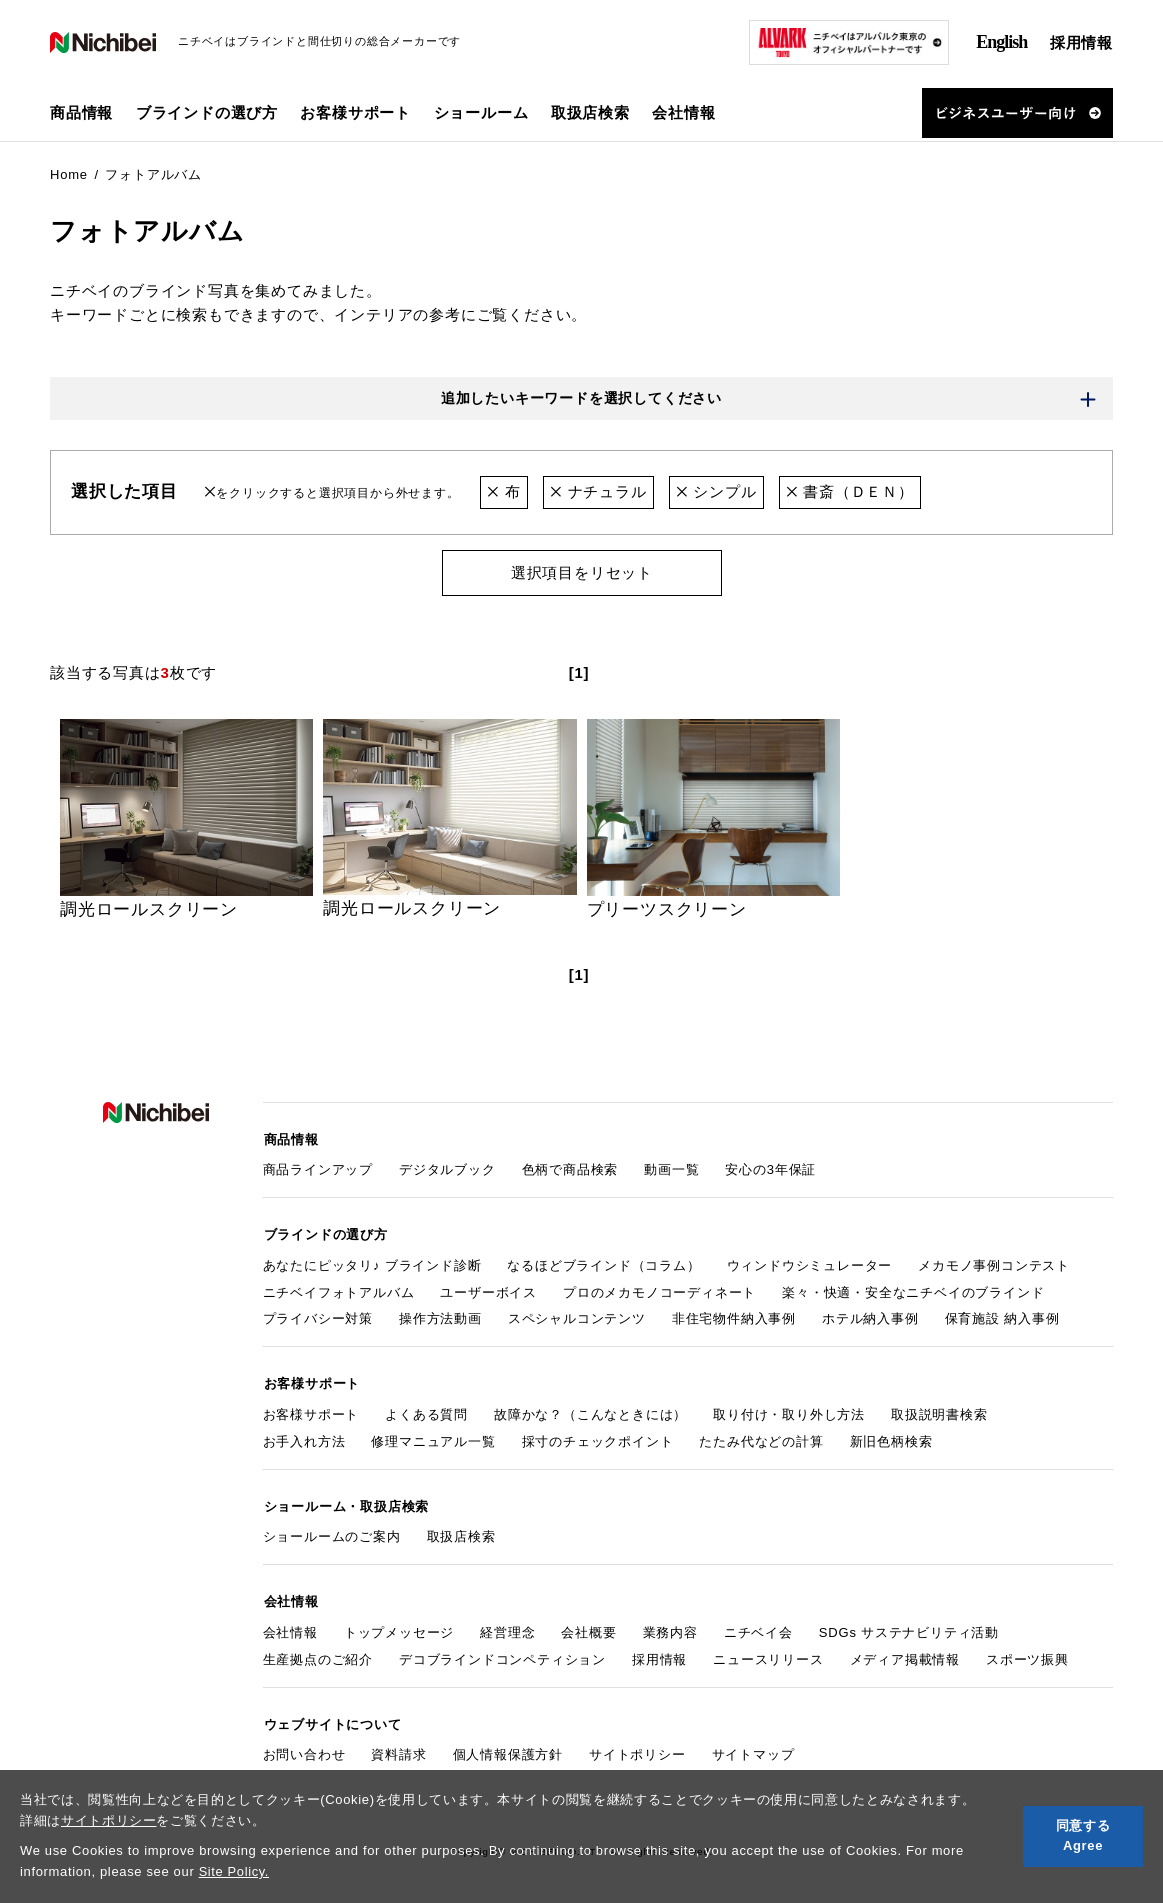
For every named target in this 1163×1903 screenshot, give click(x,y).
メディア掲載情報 (905, 1652)
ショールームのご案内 (332, 1531)
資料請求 (398, 1746)
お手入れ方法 (304, 1437)
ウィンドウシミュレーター (810, 1262)
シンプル (716, 492)
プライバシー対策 (318, 1316)
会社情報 (290, 1625)
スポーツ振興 (1027, 1652)
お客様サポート (311, 1410)
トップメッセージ (399, 1625)
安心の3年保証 (770, 1168)
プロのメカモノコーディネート (659, 1289)
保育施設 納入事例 (1002, 1316)
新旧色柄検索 (891, 1437)
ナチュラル (598, 492)
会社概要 (588, 1625)
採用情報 (1081, 42)
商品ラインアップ (318, 1168)
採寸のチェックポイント (598, 1437)
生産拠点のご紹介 (318, 1652)
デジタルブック (447, 1168)
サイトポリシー (109, 1820)
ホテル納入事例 (870, 1316)
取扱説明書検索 (939, 1410)
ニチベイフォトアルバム (339, 1289)
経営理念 (507, 1625)
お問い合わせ (304, 1746)
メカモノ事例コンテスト (994, 1262)
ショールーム (481, 112)
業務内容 (670, 1625)
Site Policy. (234, 1871)
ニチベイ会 (758, 1625)
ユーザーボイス (488, 1289)
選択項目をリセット (581, 572)
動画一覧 (671, 1168)
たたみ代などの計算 (761, 1437)
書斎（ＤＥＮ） (850, 492)
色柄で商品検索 (570, 1168)
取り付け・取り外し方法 (789, 1410)
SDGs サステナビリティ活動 (909, 1625)
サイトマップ (753, 1746)
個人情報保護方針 (508, 1746)
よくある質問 (426, 1410)
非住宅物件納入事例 (734, 1316)
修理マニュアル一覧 (433, 1437)
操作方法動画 (440, 1316)
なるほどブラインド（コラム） (603, 1262)
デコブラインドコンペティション (502, 1652)
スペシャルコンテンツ (577, 1316)
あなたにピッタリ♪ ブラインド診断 (372, 1262)
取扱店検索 (590, 112)
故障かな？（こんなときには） (590, 1410)
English (1001, 42)
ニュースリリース (768, 1652)
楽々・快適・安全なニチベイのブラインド (913, 1289)
